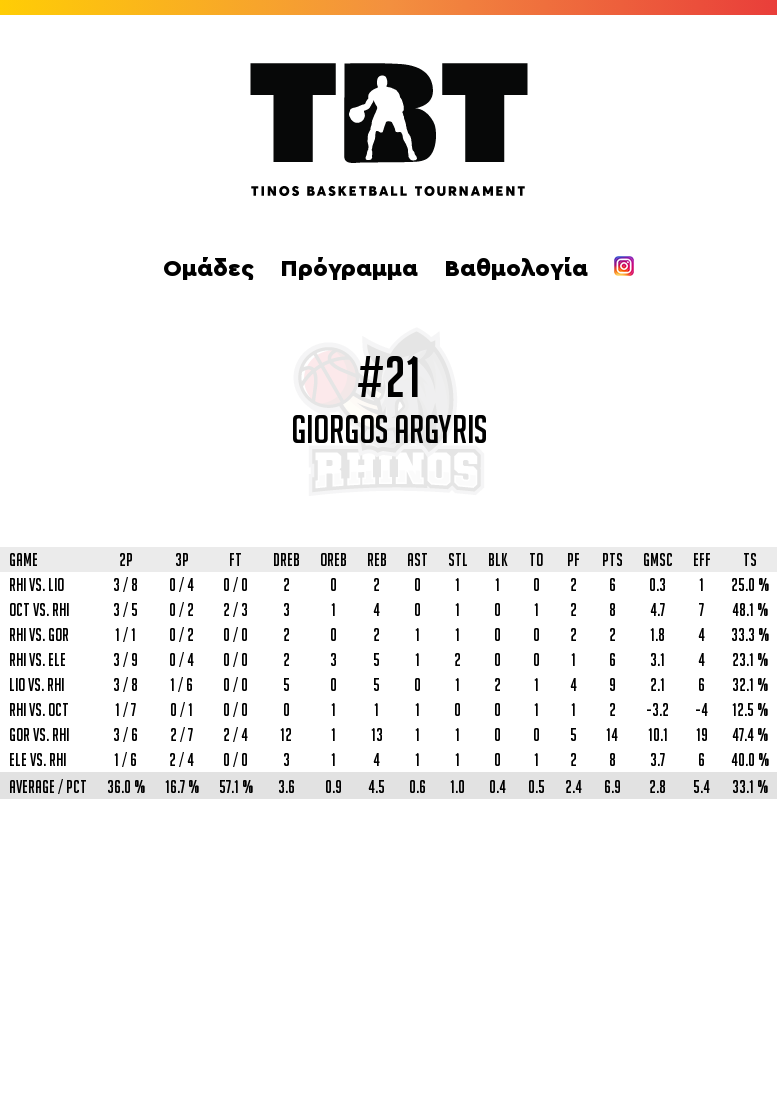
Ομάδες (208, 269)
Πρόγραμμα (349, 269)
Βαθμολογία (516, 269)
